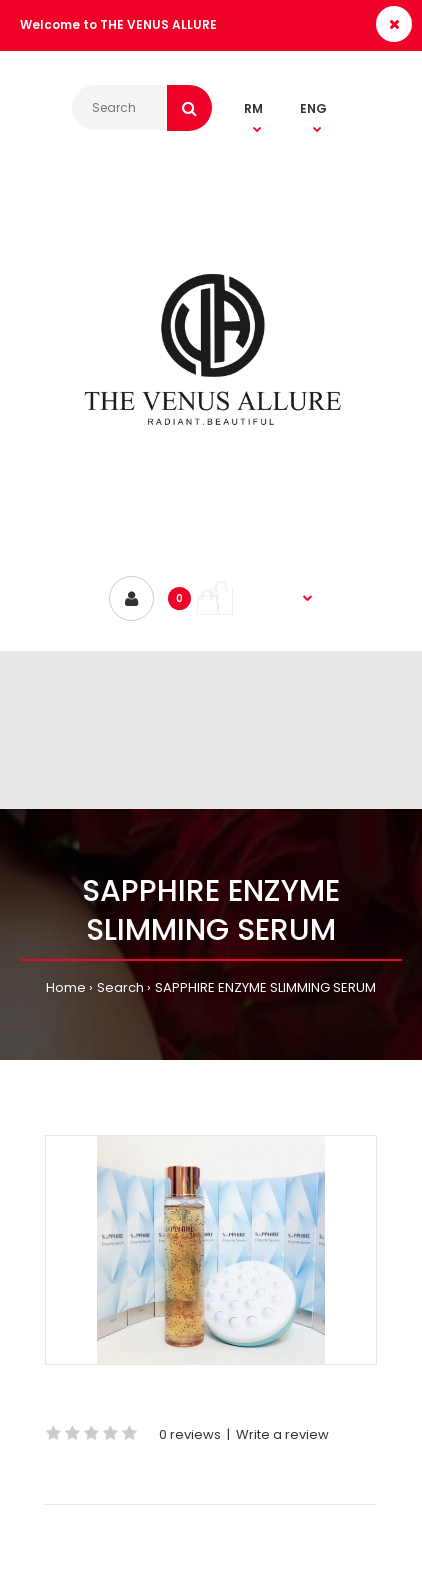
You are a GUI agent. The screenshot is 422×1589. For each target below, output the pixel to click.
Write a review (282, 1434)
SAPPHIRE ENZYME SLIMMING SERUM (265, 987)
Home (66, 987)
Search (120, 987)
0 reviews (190, 1434)
